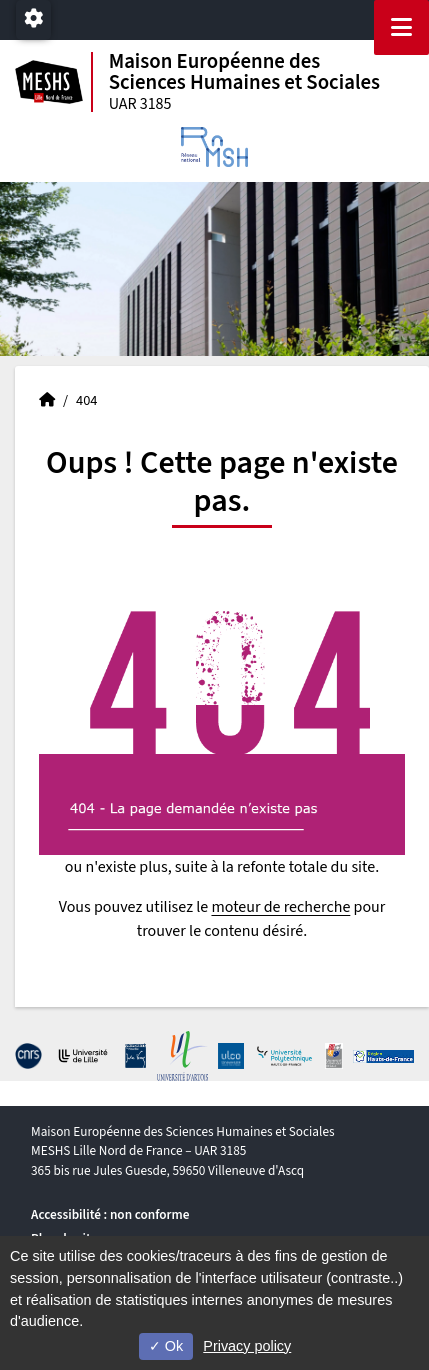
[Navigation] (401, 27)
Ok (166, 1346)
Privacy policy (247, 1346)
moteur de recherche (280, 907)
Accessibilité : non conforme (110, 1214)
